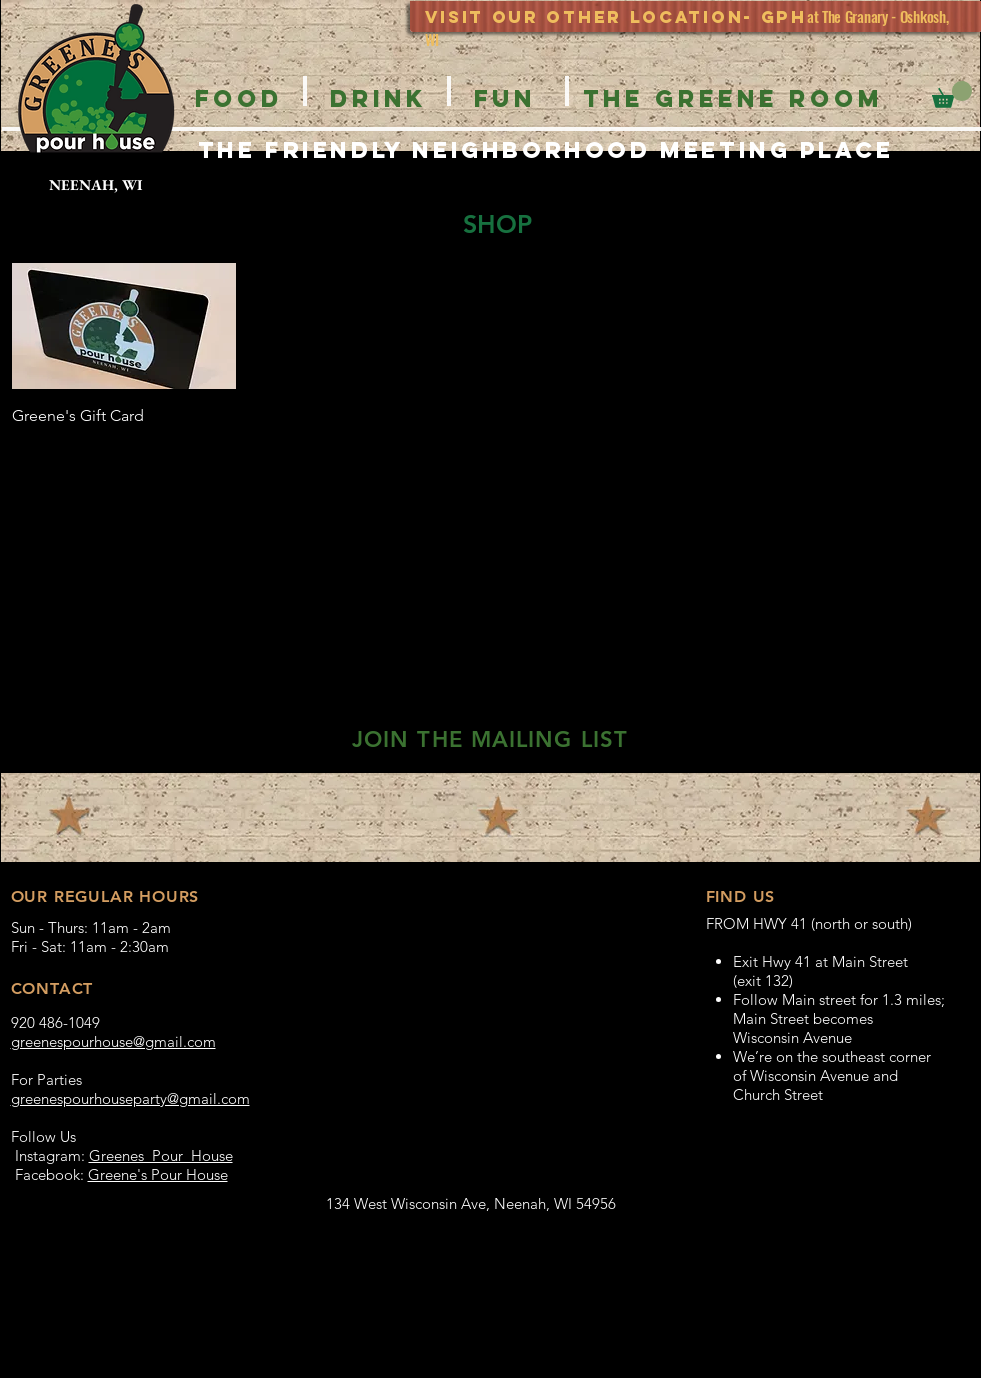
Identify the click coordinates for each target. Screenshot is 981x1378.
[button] (952, 94)
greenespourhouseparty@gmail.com (130, 1098)
